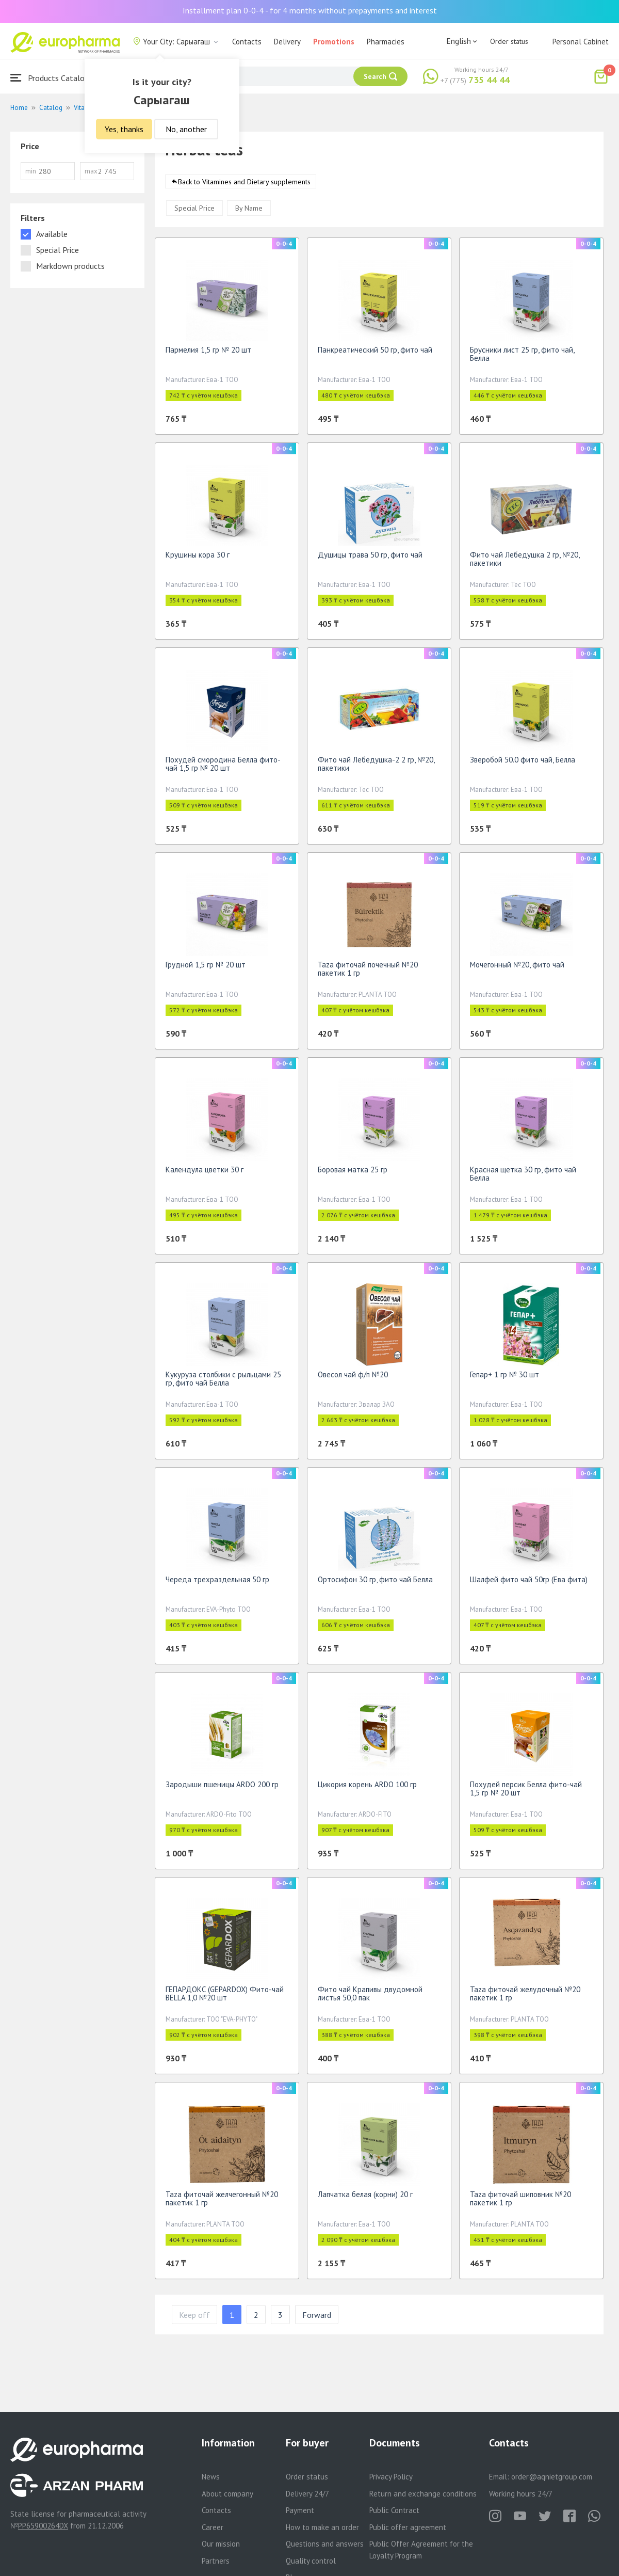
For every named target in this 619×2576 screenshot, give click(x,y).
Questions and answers (325, 2544)
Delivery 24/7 (307, 2494)
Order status (509, 41)
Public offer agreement (407, 2527)
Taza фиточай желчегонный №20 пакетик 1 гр (222, 2202)
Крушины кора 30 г (198, 558)
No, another (186, 129)
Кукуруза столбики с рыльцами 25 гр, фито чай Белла (223, 1382)
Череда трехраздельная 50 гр (217, 1583)
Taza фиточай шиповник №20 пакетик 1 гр (520, 2202)
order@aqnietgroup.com (551, 2477)
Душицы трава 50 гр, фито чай (370, 558)
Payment (300, 2510)
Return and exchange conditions (423, 2494)
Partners (216, 2561)
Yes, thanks (124, 129)
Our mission (221, 2544)
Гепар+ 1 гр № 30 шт (504, 1378)
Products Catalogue (53, 77)
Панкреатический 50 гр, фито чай (375, 353)
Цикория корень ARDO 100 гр (367, 1788)
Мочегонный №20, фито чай (517, 968)
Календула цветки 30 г (204, 1173)
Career (212, 2527)
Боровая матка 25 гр (352, 1173)
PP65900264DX (43, 2526)
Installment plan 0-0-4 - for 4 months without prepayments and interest (310, 10)
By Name (249, 211)
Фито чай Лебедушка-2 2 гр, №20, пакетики (376, 767)
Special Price (194, 211)
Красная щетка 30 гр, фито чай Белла (523, 1177)
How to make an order (322, 2527)
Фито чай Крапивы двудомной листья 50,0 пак (370, 1997)
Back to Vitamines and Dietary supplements (244, 185)
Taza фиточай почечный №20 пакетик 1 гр (368, 972)
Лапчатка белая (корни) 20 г (365, 2198)
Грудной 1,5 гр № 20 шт (206, 968)
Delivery (287, 41)
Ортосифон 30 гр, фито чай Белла (375, 1583)
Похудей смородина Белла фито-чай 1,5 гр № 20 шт (223, 767)
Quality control (311, 2561)
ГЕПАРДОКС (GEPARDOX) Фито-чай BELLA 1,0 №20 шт (225, 1997)
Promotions (333, 41)
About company (227, 2494)
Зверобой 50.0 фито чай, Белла (522, 763)
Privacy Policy (391, 2477)
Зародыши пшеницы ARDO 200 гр (222, 1788)
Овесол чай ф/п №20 (353, 1378)
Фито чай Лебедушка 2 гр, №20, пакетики (524, 562)
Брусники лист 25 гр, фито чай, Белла (522, 357)
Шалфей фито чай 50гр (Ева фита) (529, 1583)
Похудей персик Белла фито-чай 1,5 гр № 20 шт (526, 1792)
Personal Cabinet (580, 41)
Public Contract (394, 2510)
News (211, 2477)
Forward (316, 2318)
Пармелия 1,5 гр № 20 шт (208, 353)
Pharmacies (385, 41)
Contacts (247, 41)
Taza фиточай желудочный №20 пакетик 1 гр (525, 1997)
